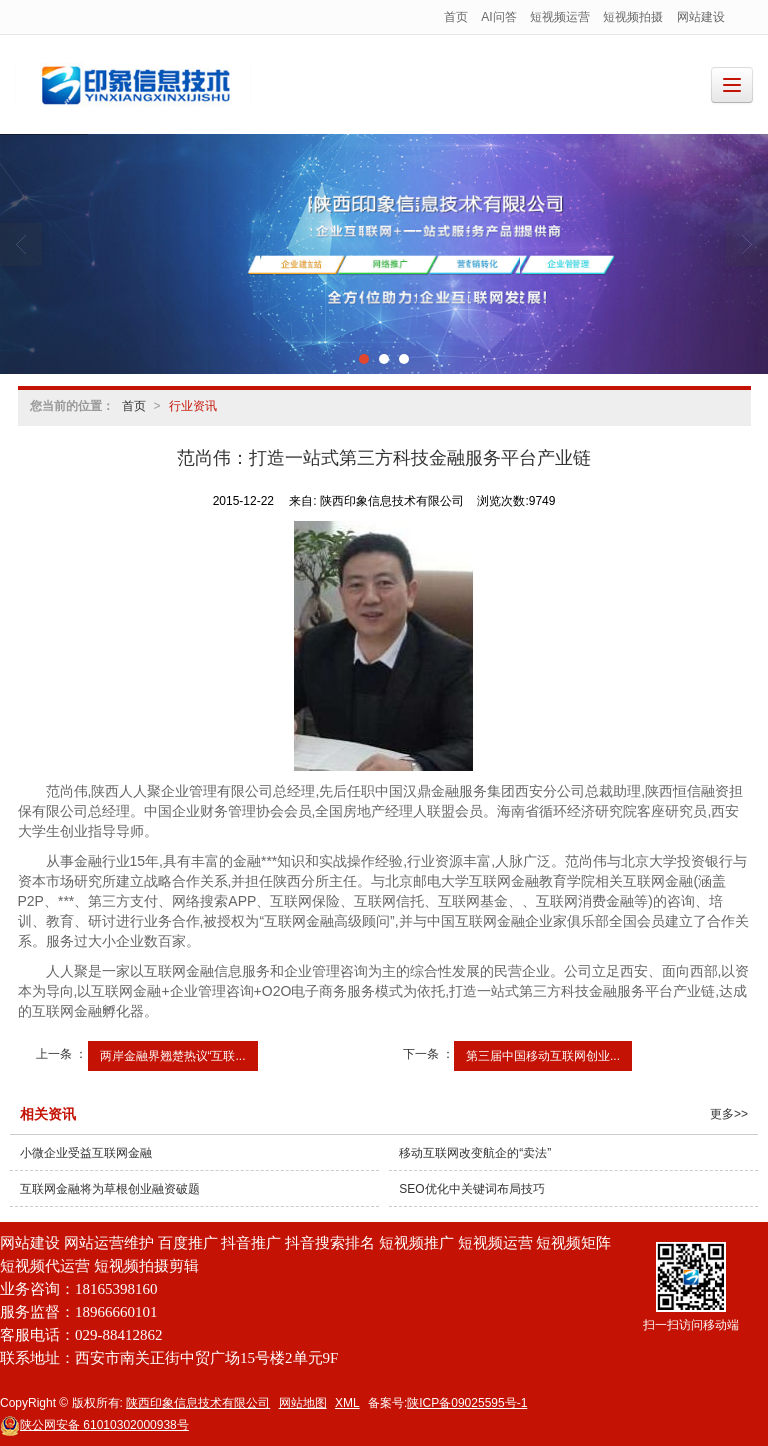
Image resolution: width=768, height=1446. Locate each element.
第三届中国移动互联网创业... (543, 1056)
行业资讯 (193, 406)
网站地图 (303, 1403)
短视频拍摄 (633, 17)
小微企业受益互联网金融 (86, 1153)
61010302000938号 (94, 1425)
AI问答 (498, 17)
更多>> (729, 1114)
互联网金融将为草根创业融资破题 (110, 1189)
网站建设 (701, 17)
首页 (456, 17)
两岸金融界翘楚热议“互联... (173, 1056)
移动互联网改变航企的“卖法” (475, 1153)
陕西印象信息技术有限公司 (198, 1403)
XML (347, 1403)
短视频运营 (560, 17)
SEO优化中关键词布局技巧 (471, 1189)
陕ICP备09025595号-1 (467, 1403)
